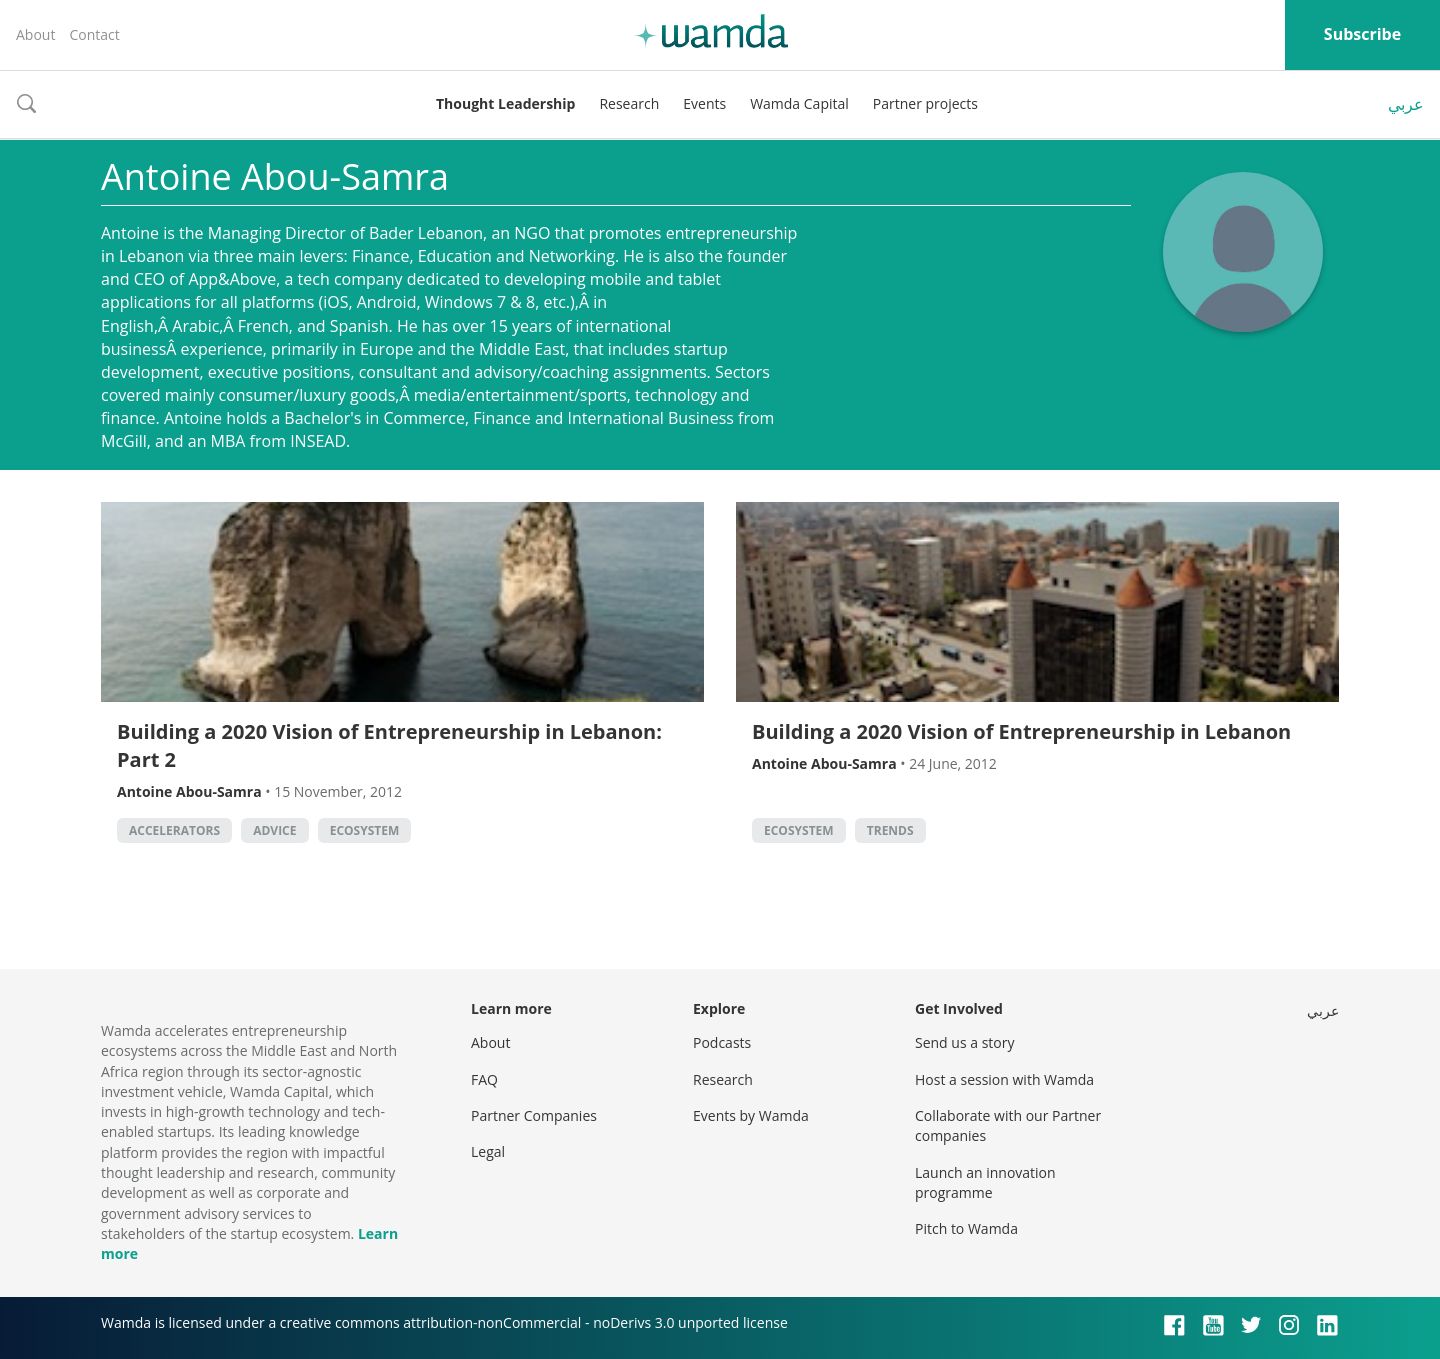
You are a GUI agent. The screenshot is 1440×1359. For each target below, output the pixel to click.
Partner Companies (534, 1115)
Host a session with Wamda (1004, 1079)
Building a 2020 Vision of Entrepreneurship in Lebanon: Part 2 (389, 745)
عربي (1406, 104)
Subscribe (1362, 34)
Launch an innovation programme (985, 1182)
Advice (274, 830)
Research (629, 103)
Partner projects (925, 103)
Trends (890, 830)
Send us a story (964, 1042)
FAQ (484, 1079)
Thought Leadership (505, 103)
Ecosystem (365, 830)
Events (704, 103)
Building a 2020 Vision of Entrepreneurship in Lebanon (1021, 731)
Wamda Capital (799, 103)
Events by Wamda (751, 1115)
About (35, 34)
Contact (94, 34)
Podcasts (722, 1042)
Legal (488, 1151)
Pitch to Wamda (966, 1228)
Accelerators (174, 830)
